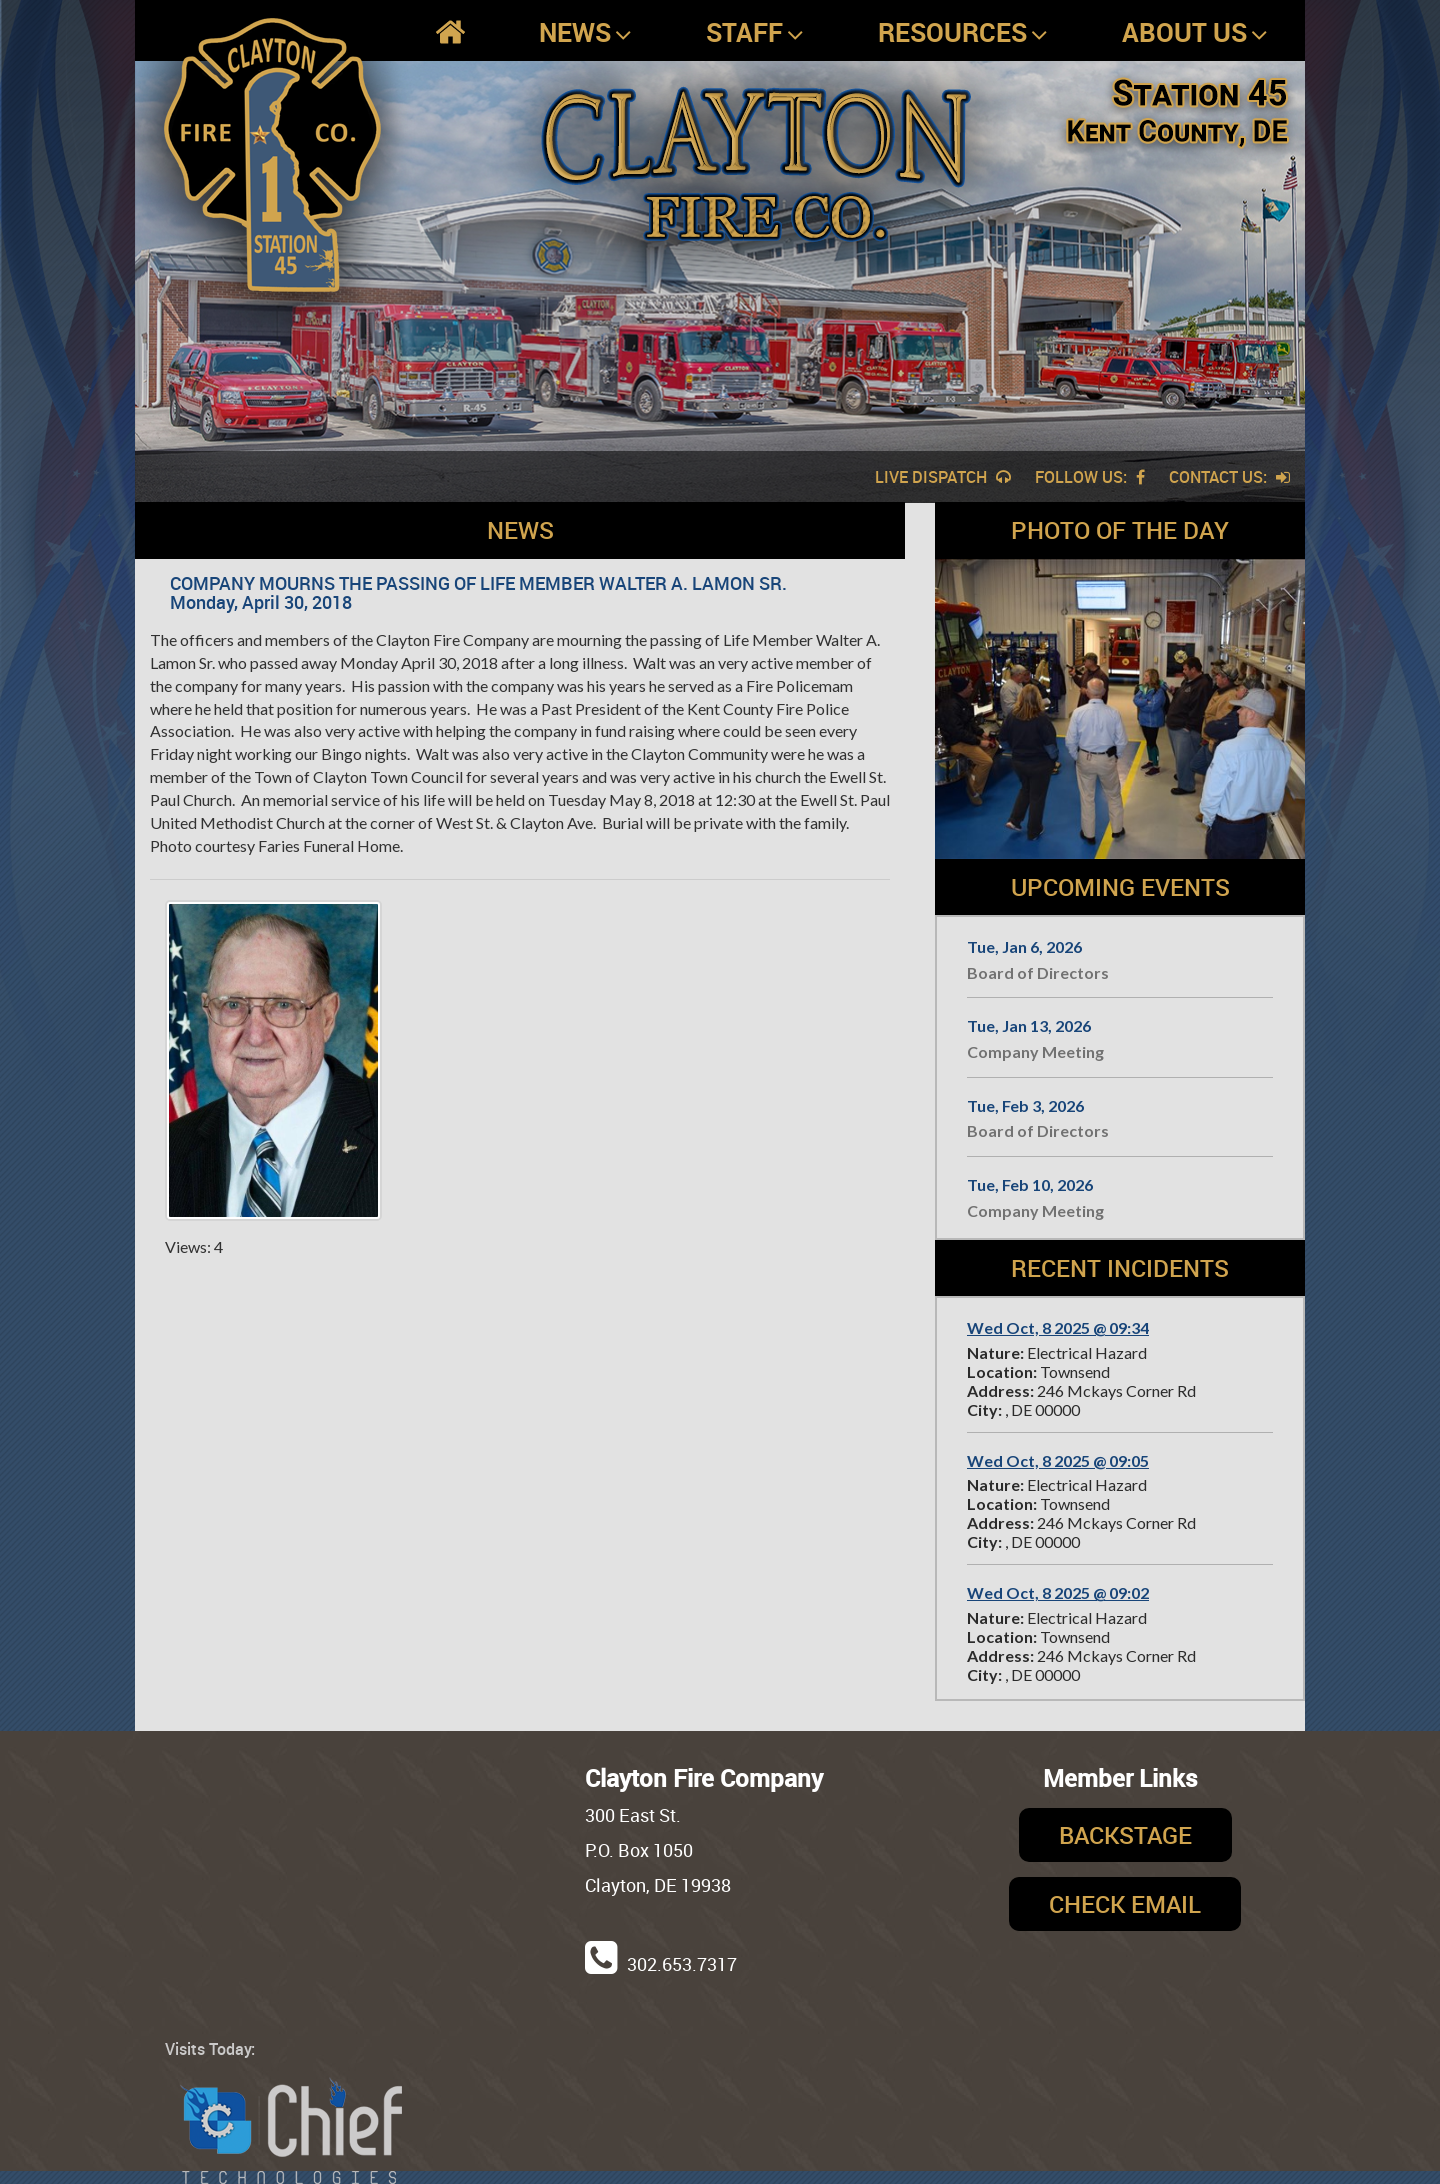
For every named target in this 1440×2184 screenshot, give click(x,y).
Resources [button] (963, 33)
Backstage (1125, 1835)
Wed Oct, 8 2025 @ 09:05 (1058, 1460)
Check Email (1125, 1904)
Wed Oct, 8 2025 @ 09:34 (1058, 1327)
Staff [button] (755, 33)
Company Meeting (1035, 1051)
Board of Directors (1038, 972)
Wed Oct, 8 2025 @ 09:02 (1058, 1592)
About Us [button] (1195, 33)
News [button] (585, 33)
